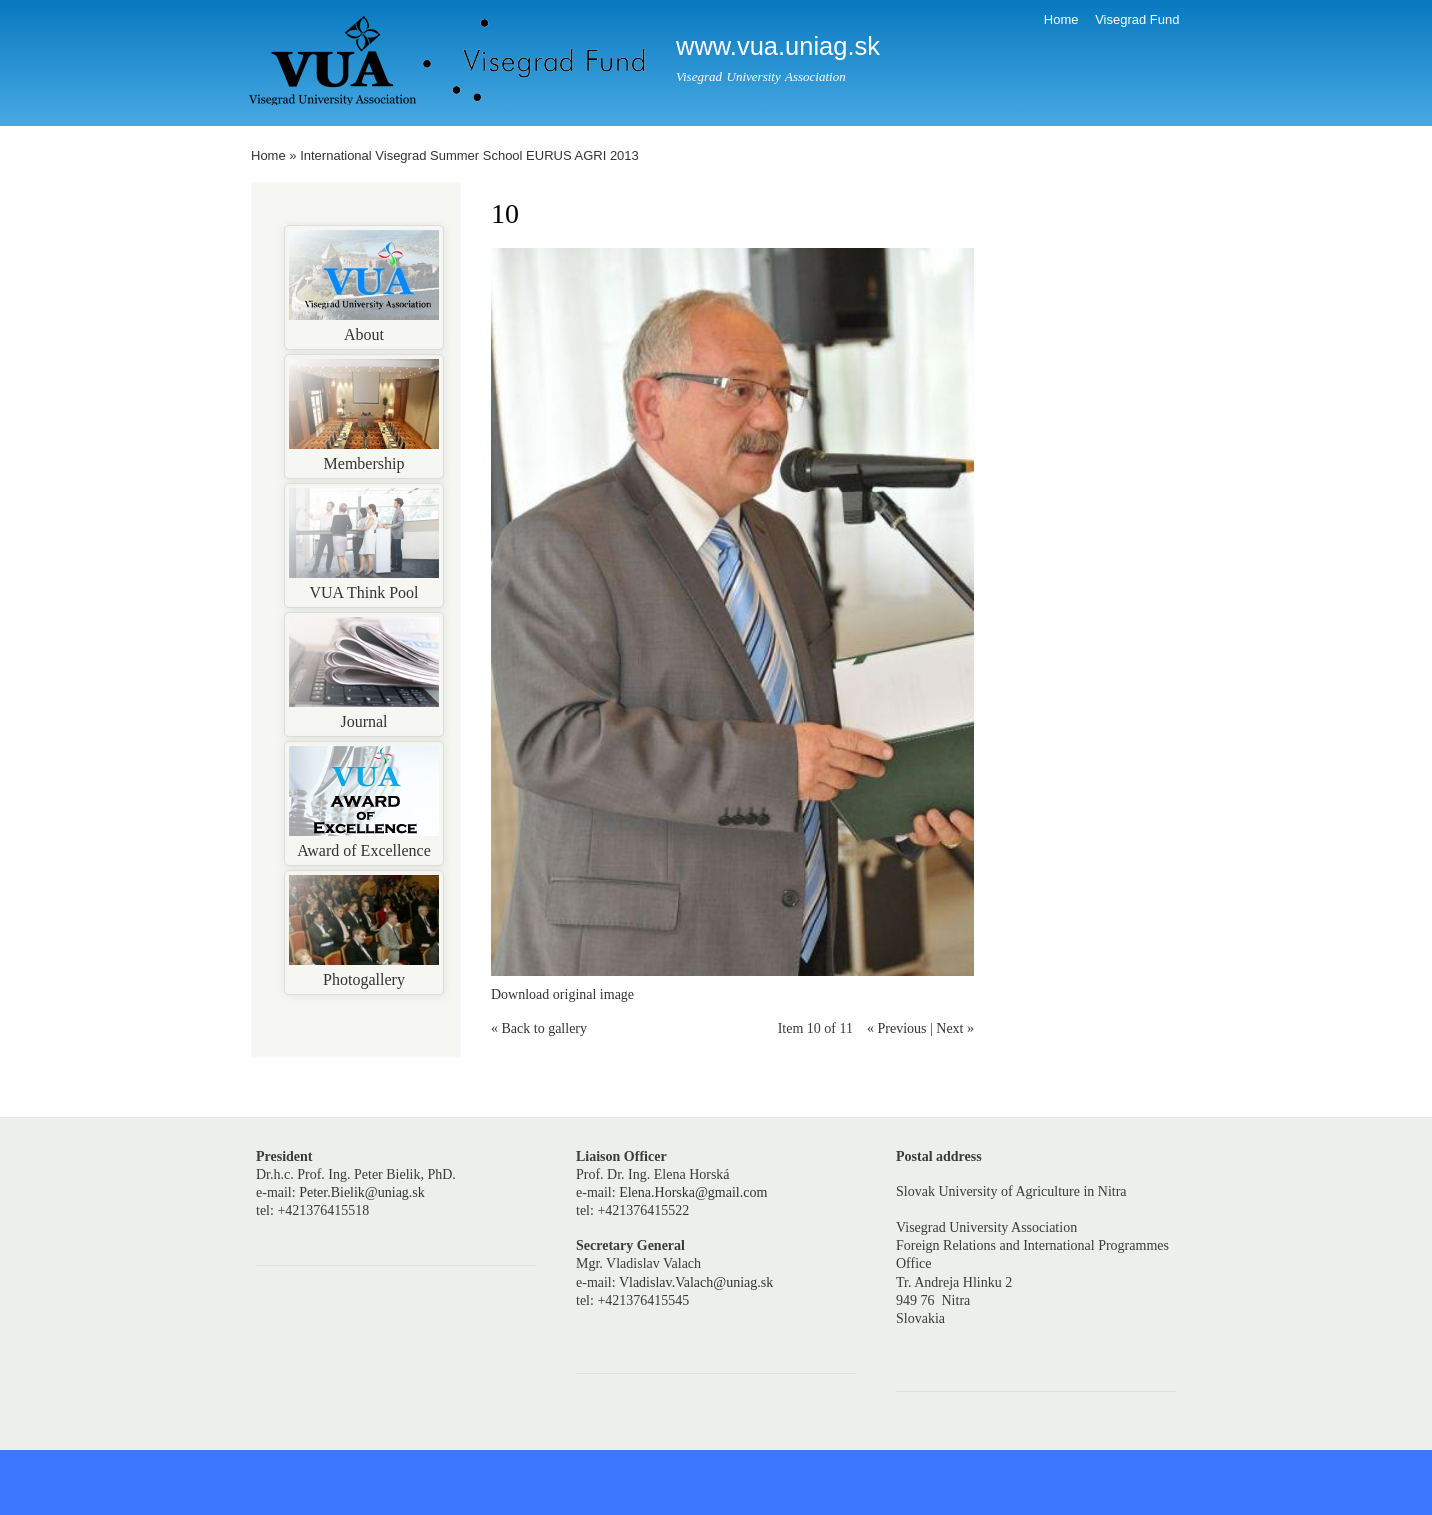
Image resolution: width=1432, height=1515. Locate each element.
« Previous (897, 1028)
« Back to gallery (539, 1028)
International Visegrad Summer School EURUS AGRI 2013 (469, 155)
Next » (955, 1028)
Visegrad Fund (1137, 19)
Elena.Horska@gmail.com (693, 1192)
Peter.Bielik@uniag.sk (362, 1192)
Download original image (562, 994)
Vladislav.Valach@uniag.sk (696, 1282)
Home (1061, 19)
